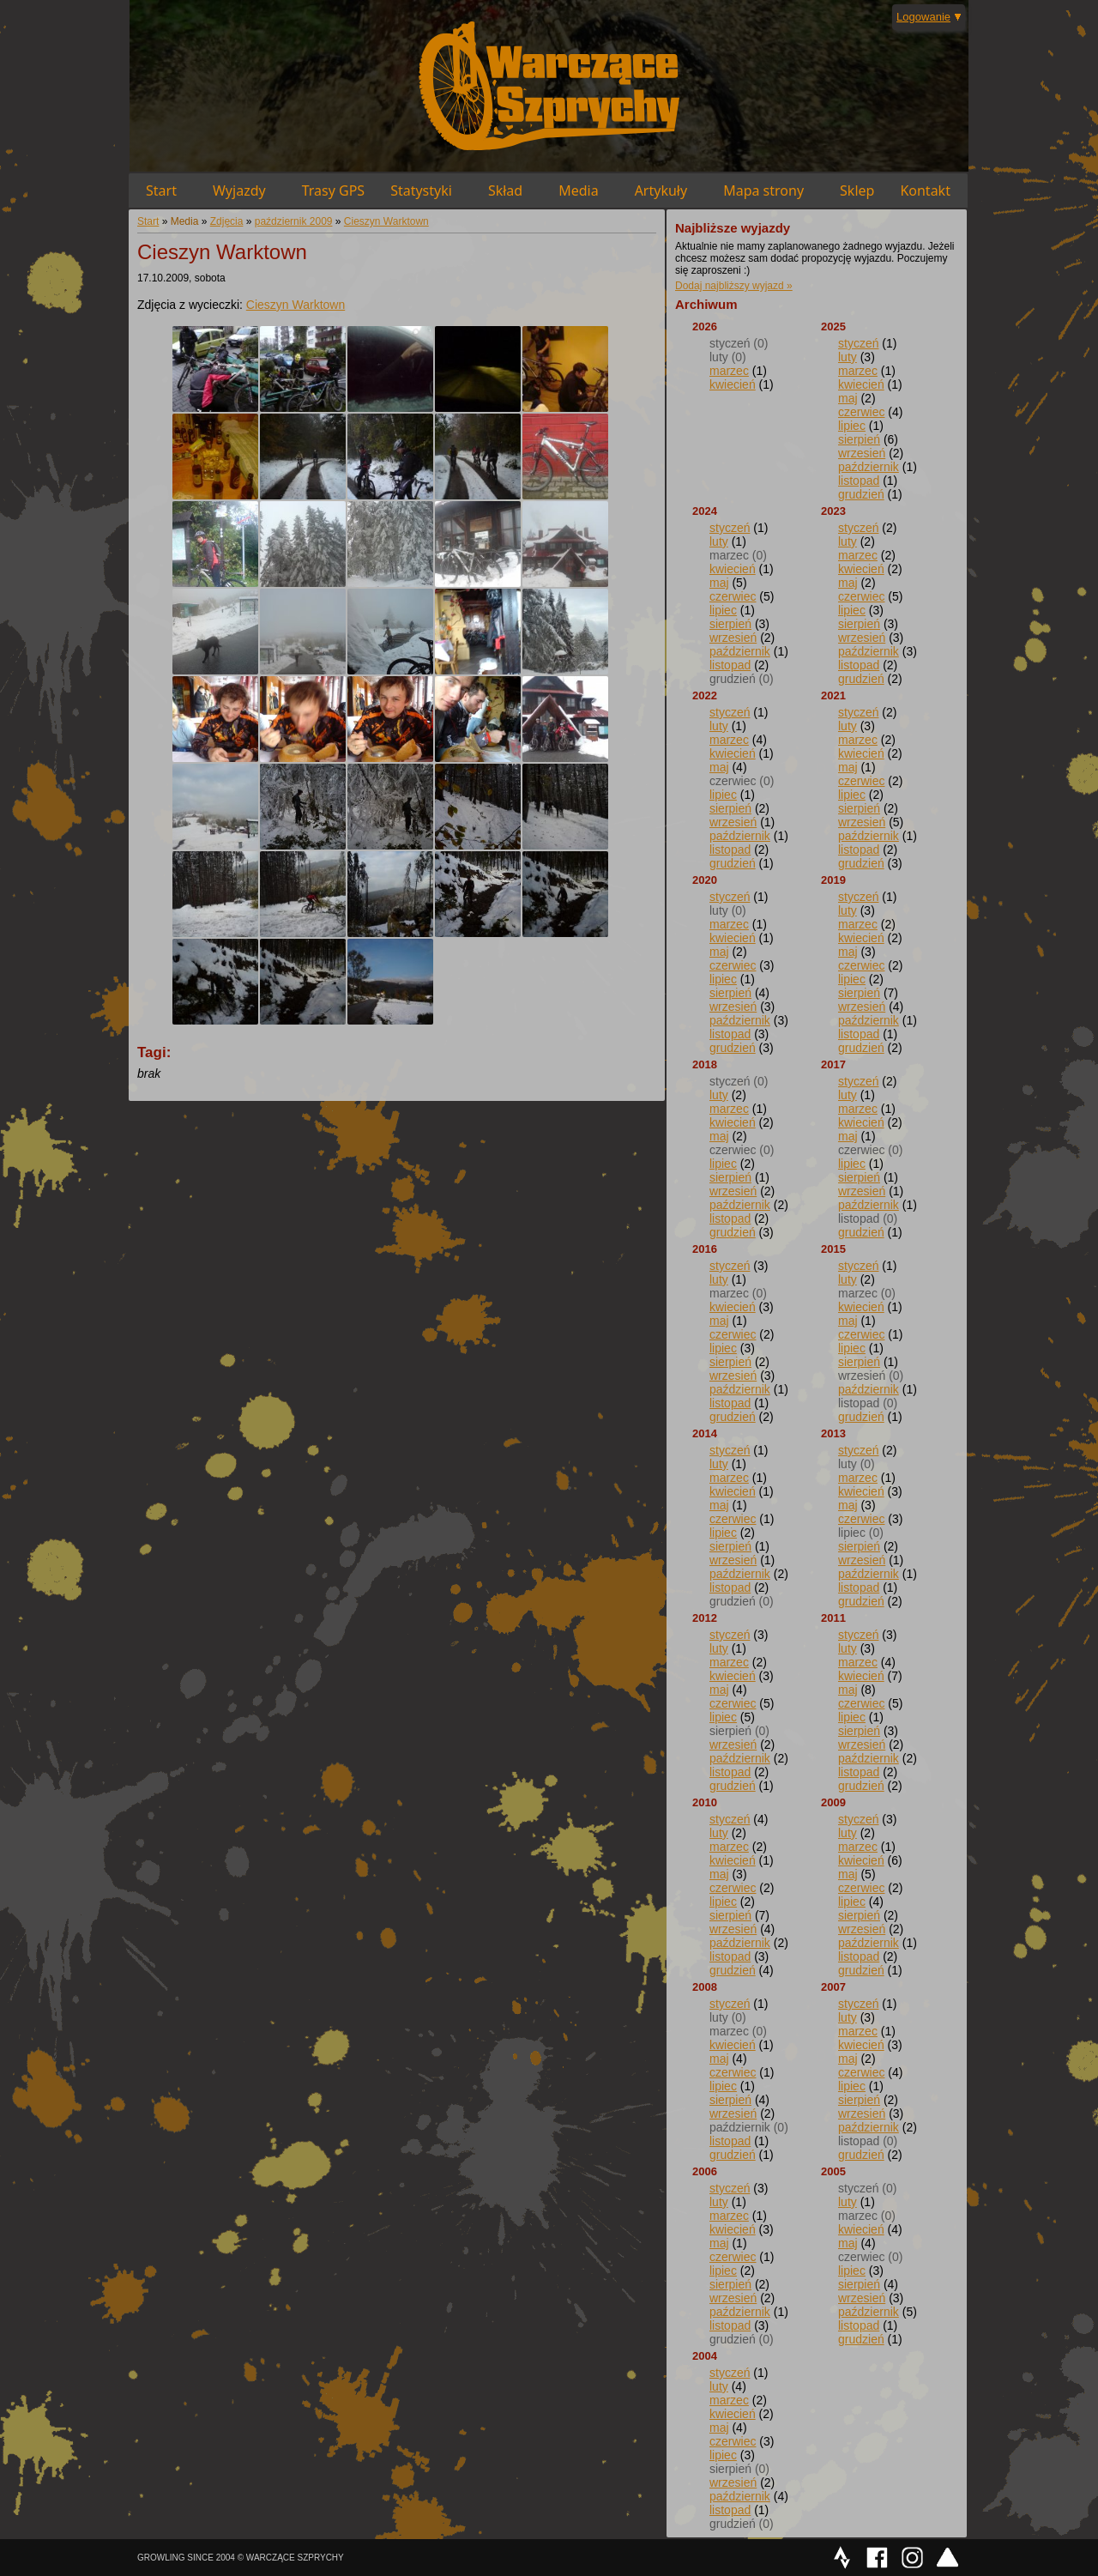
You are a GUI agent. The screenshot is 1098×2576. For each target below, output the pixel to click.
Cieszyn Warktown (386, 221)
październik (868, 467)
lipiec (852, 425)
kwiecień (732, 384)
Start (161, 190)
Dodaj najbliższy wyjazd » (734, 286)
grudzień (861, 494)
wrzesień (861, 453)
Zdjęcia (227, 221)
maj (848, 398)
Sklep (857, 190)
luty (847, 357)
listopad (858, 480)
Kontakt (925, 190)
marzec (729, 371)
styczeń (858, 343)
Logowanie (923, 16)
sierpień (859, 439)
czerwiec (861, 412)
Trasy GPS (333, 190)
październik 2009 (294, 221)
